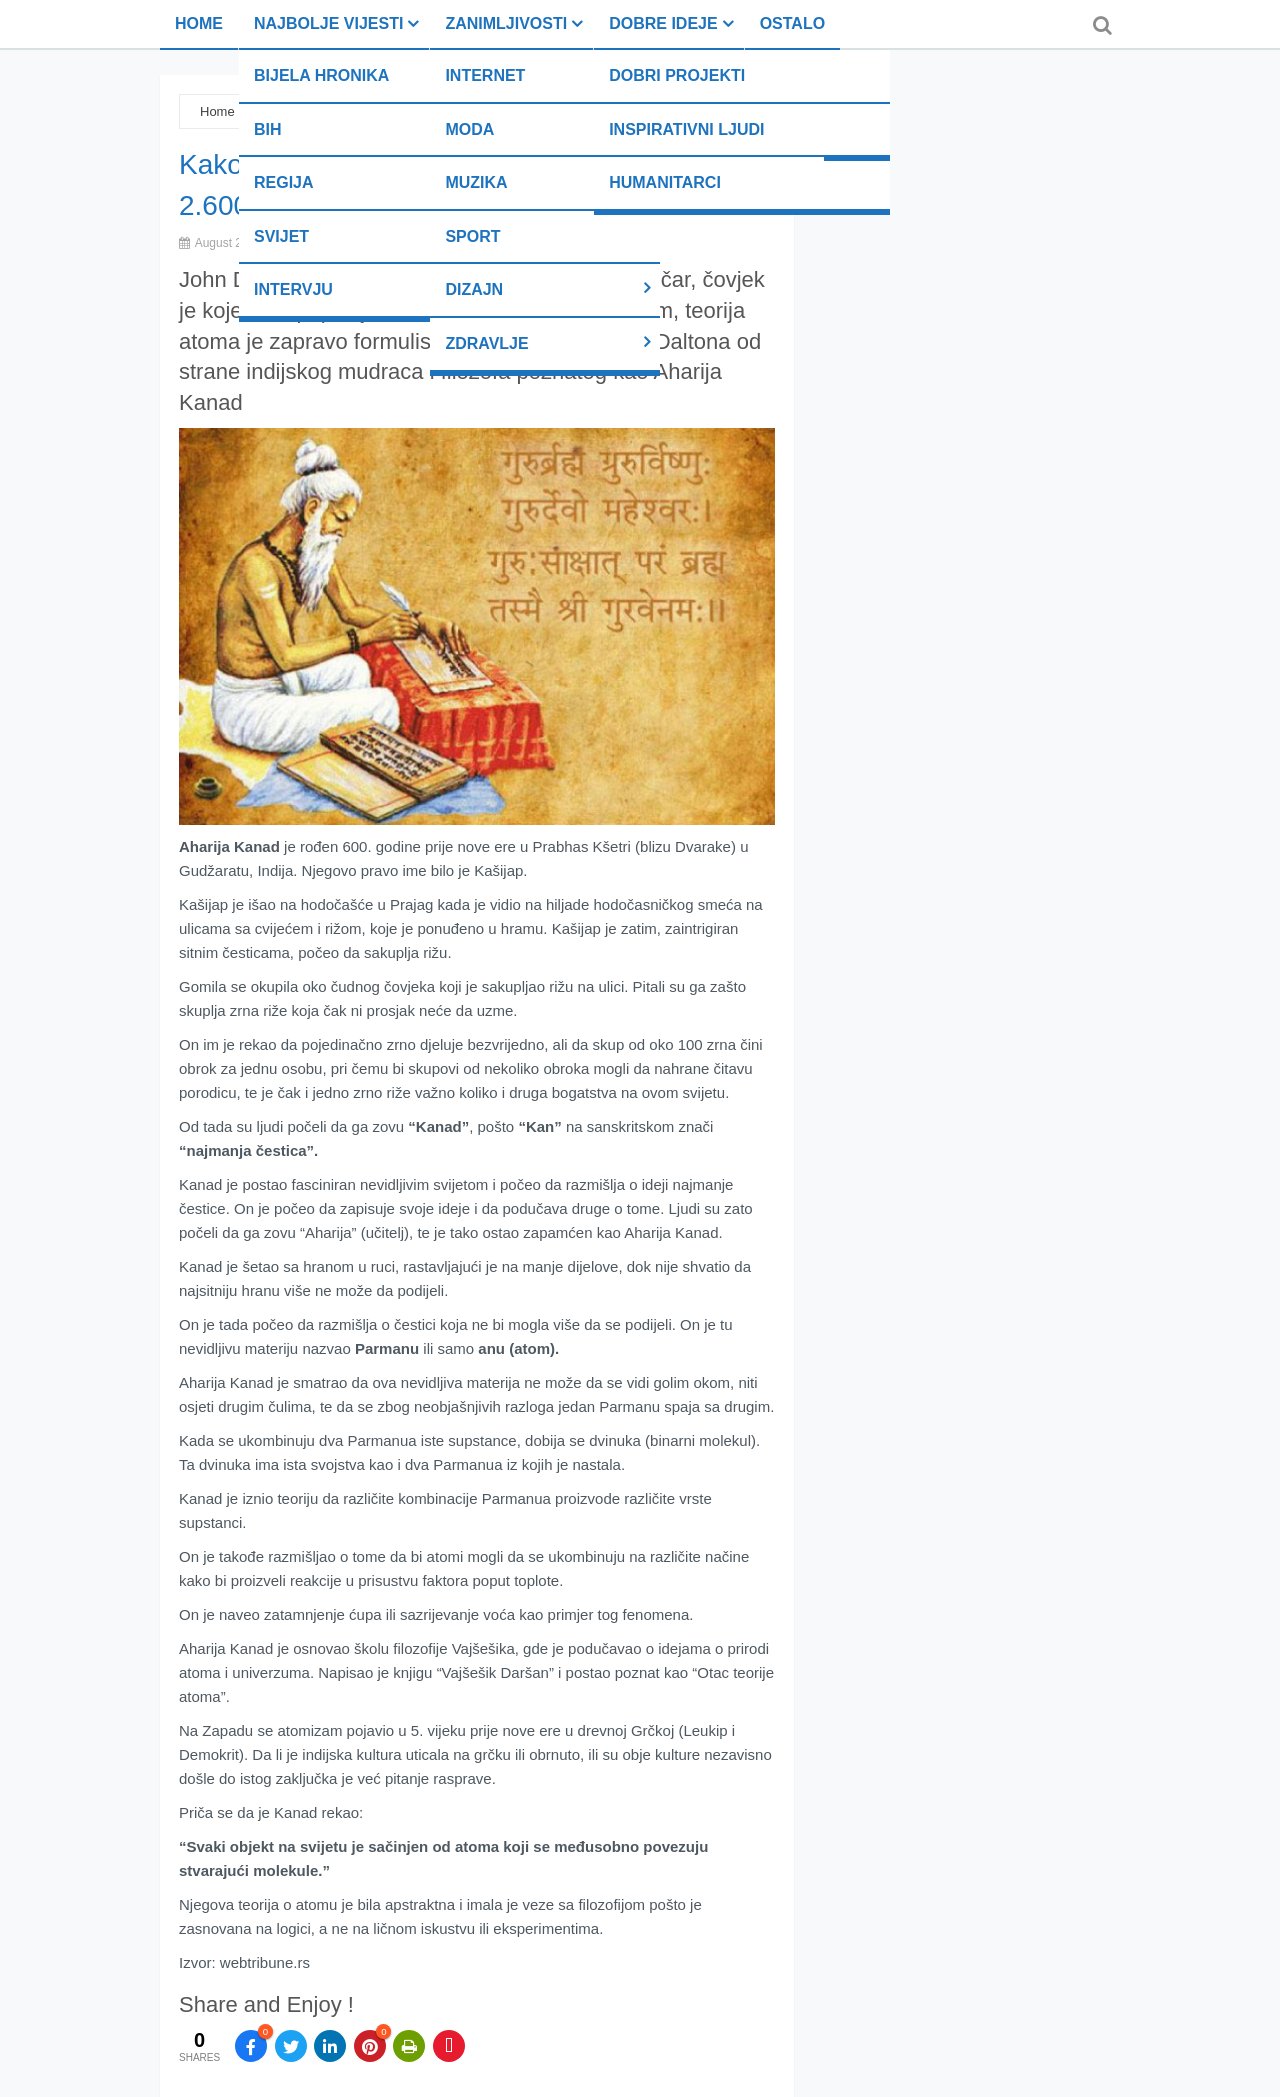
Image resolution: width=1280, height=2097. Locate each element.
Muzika (476, 182)
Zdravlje (486, 343)
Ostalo (792, 23)
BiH (268, 129)
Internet (485, 75)
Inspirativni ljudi (686, 129)
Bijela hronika (321, 75)
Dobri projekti (677, 75)
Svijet (281, 236)
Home (199, 23)
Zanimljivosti (506, 23)
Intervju (293, 289)
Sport (472, 236)
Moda (469, 129)
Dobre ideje (663, 23)
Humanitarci (665, 182)
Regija (284, 182)
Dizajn (474, 289)
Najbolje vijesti (328, 23)
